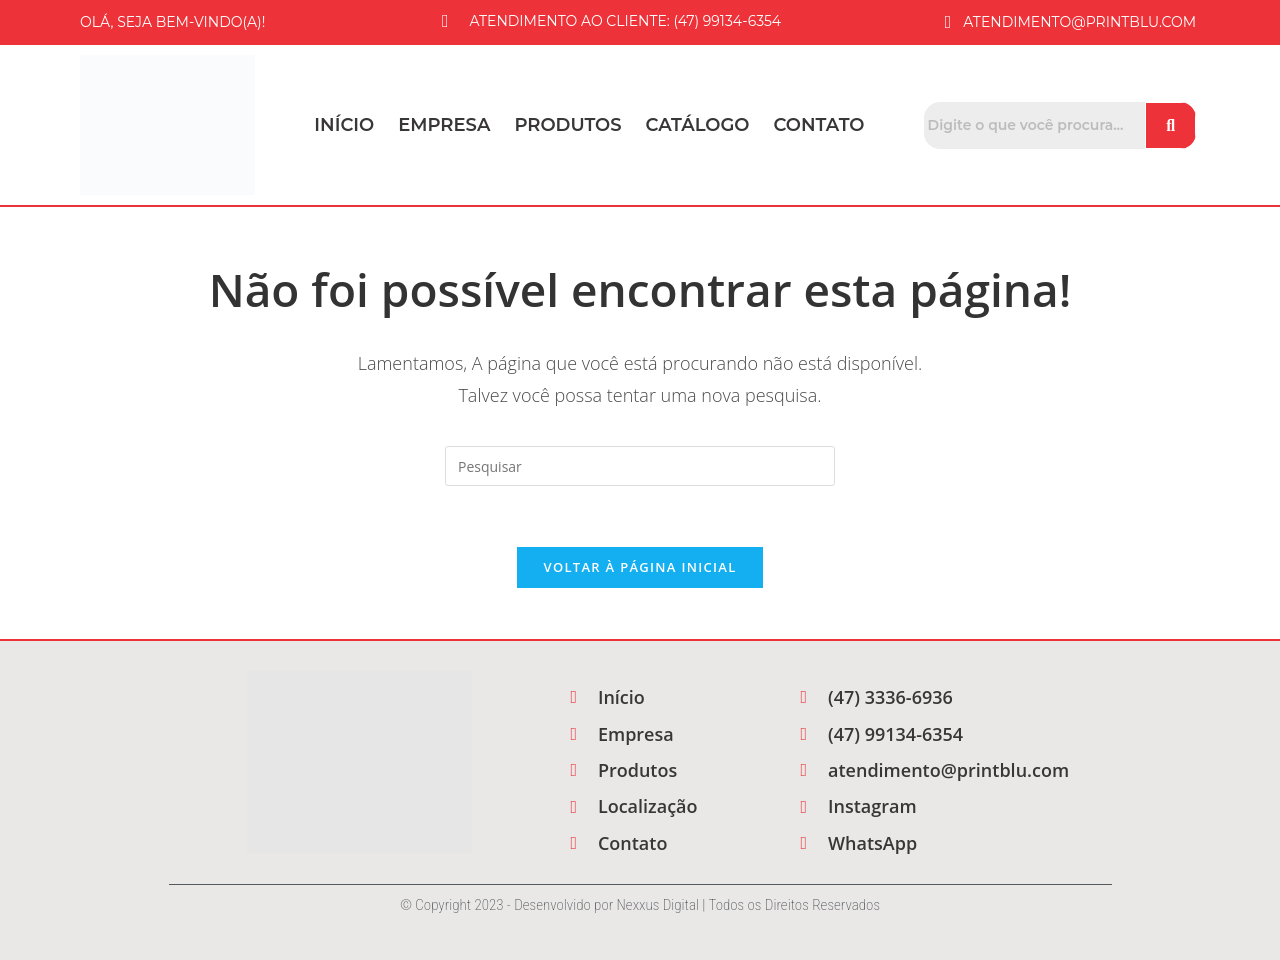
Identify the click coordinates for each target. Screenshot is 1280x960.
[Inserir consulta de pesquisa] (640, 466)
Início (344, 125)
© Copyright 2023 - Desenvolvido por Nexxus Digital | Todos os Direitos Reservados (640, 905)
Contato (819, 125)
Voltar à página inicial (639, 567)
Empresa (444, 125)
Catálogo (698, 125)
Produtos (567, 125)
